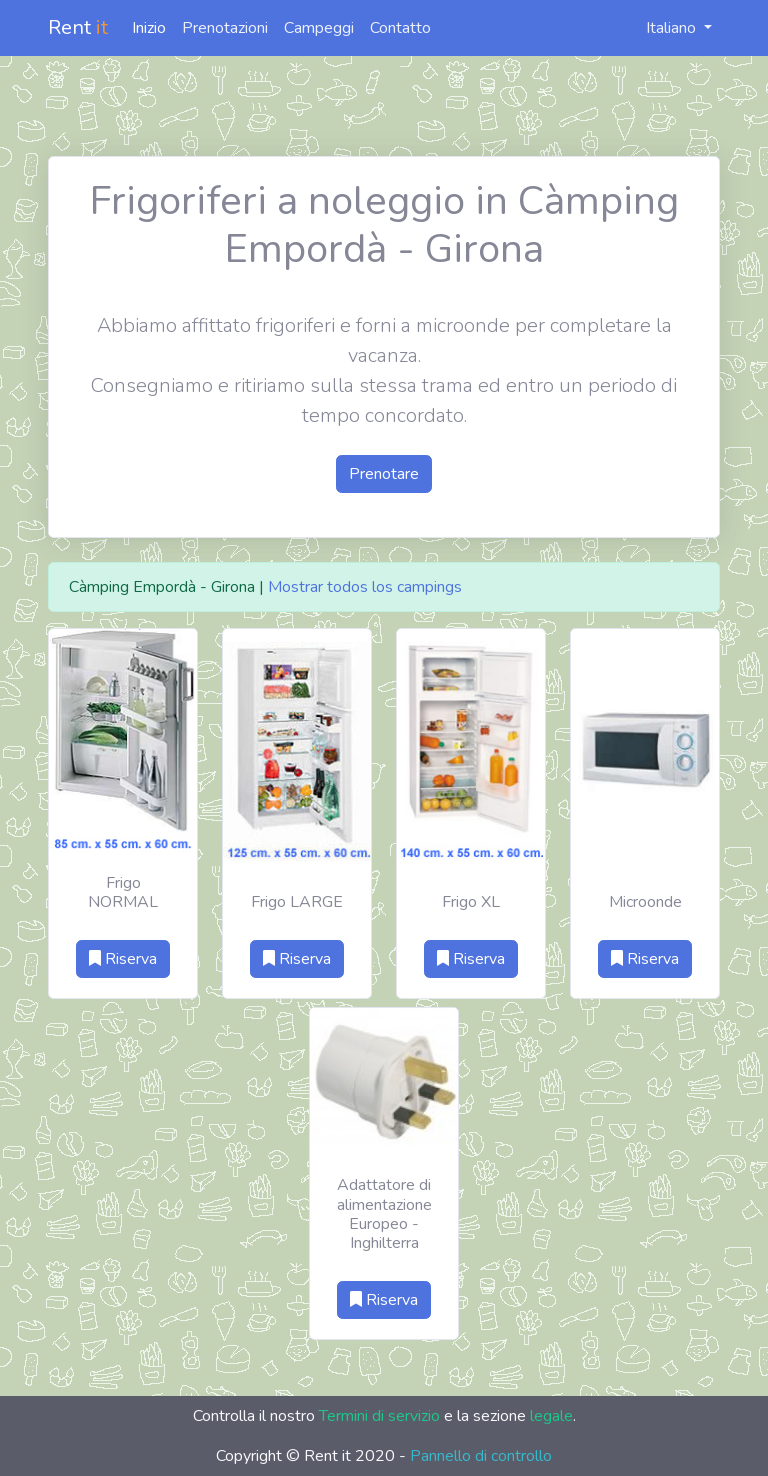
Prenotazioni (225, 28)
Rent (78, 27)
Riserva (123, 959)
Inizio (149, 28)
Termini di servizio (379, 1416)
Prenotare (384, 474)
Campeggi (319, 28)
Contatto (400, 28)
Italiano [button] (660, 28)
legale (551, 1416)
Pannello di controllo (481, 1456)
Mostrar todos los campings (365, 587)
